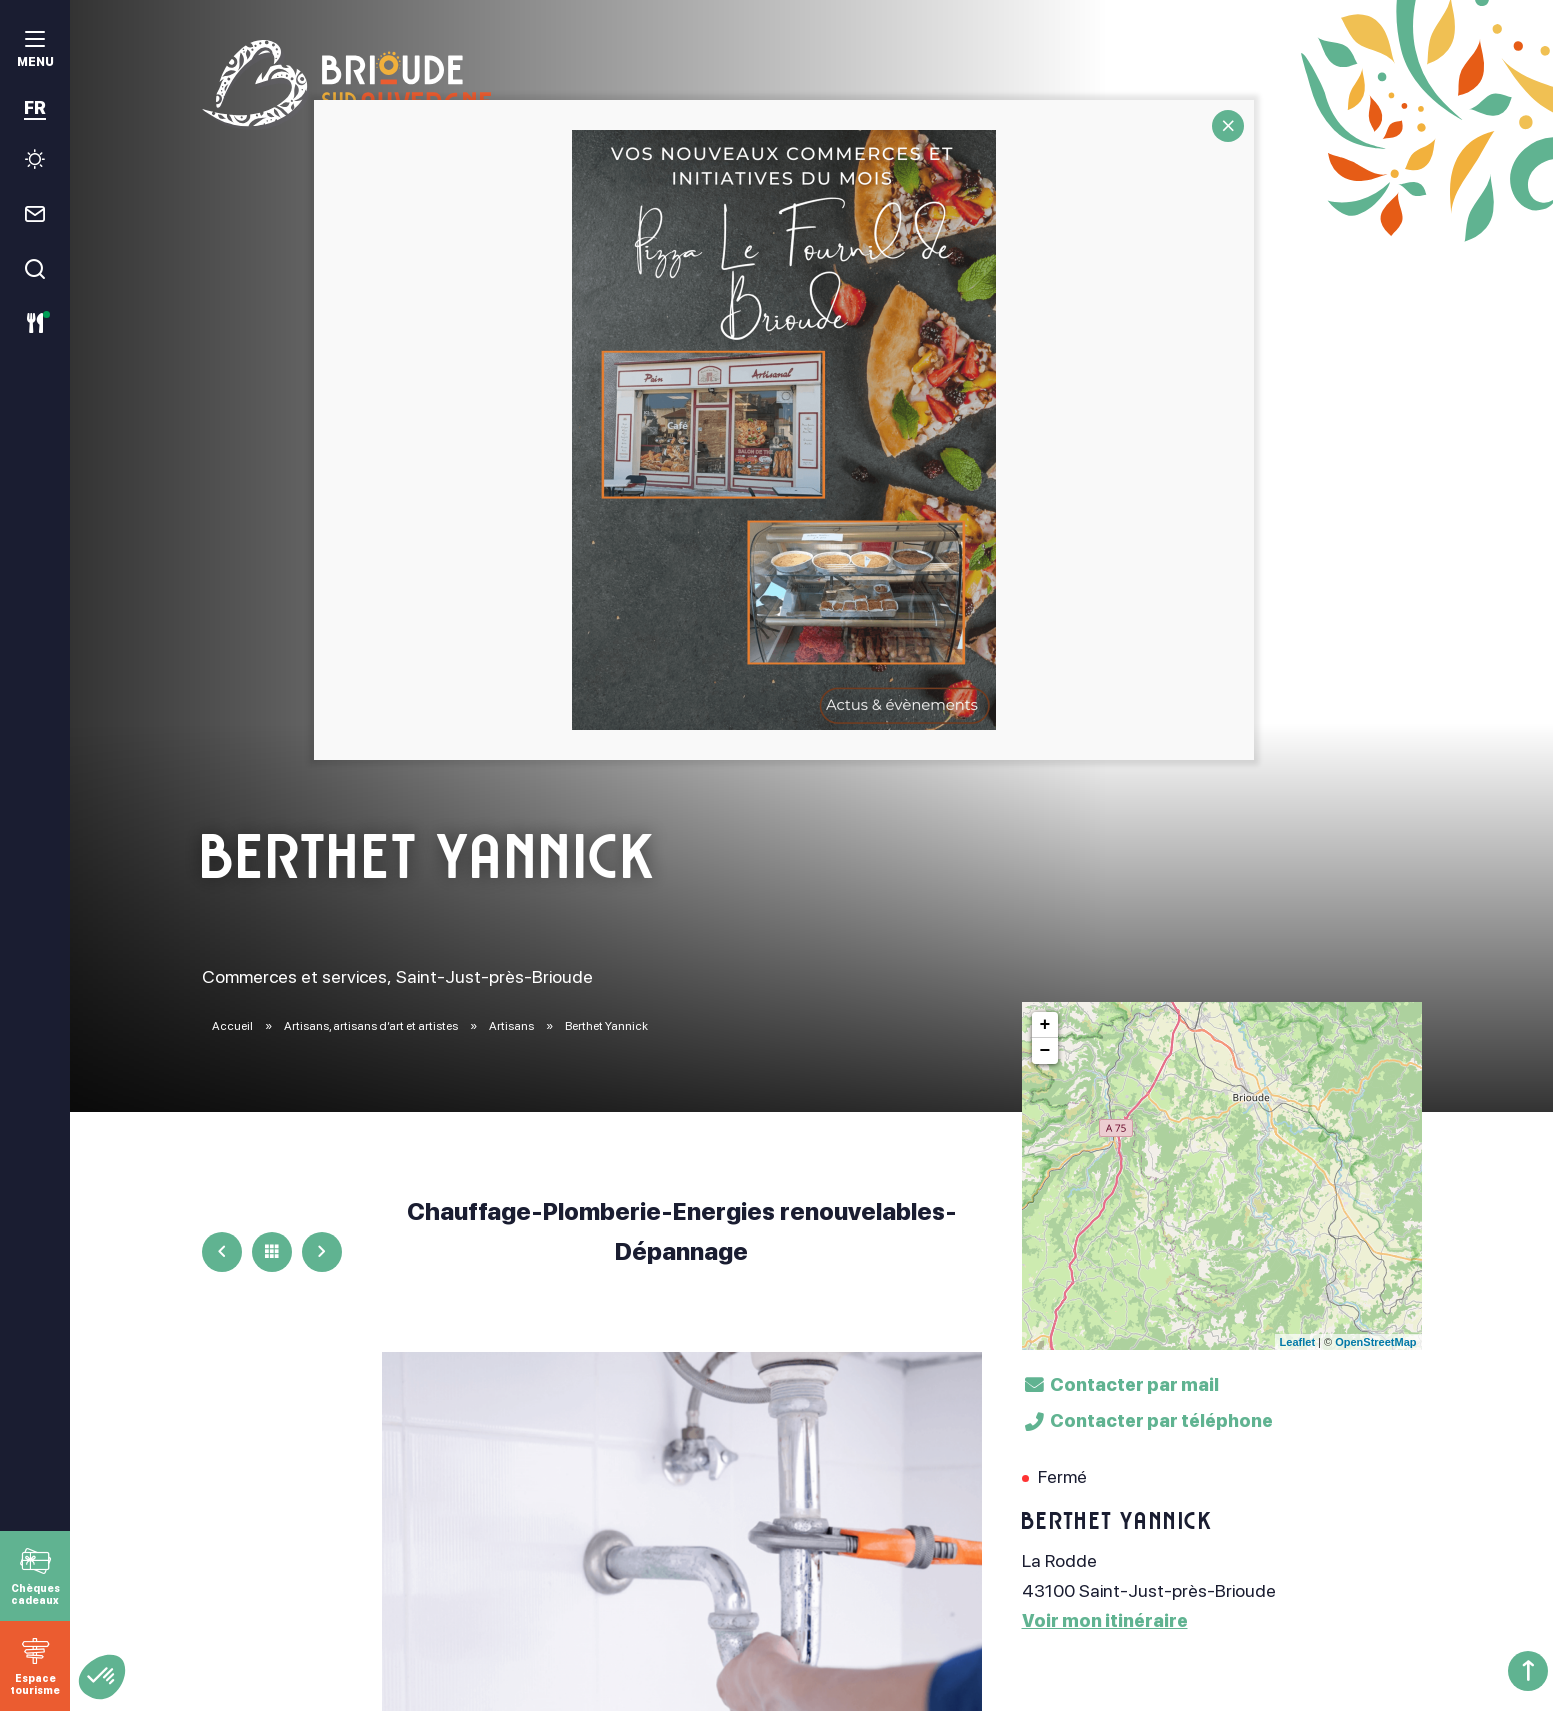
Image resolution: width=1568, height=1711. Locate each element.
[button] (102, 1677)
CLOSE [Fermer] (1228, 126)
